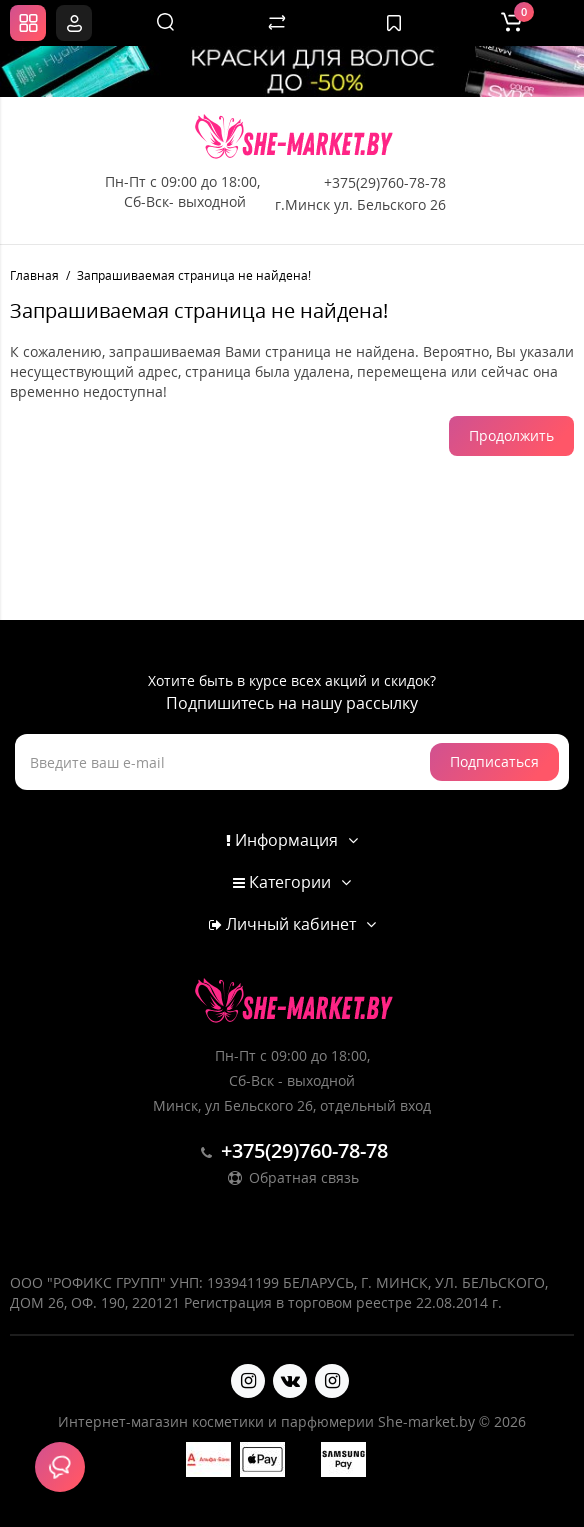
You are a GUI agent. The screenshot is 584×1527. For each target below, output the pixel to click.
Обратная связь (292, 1177)
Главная (34, 275)
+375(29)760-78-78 (385, 182)
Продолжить (511, 435)
